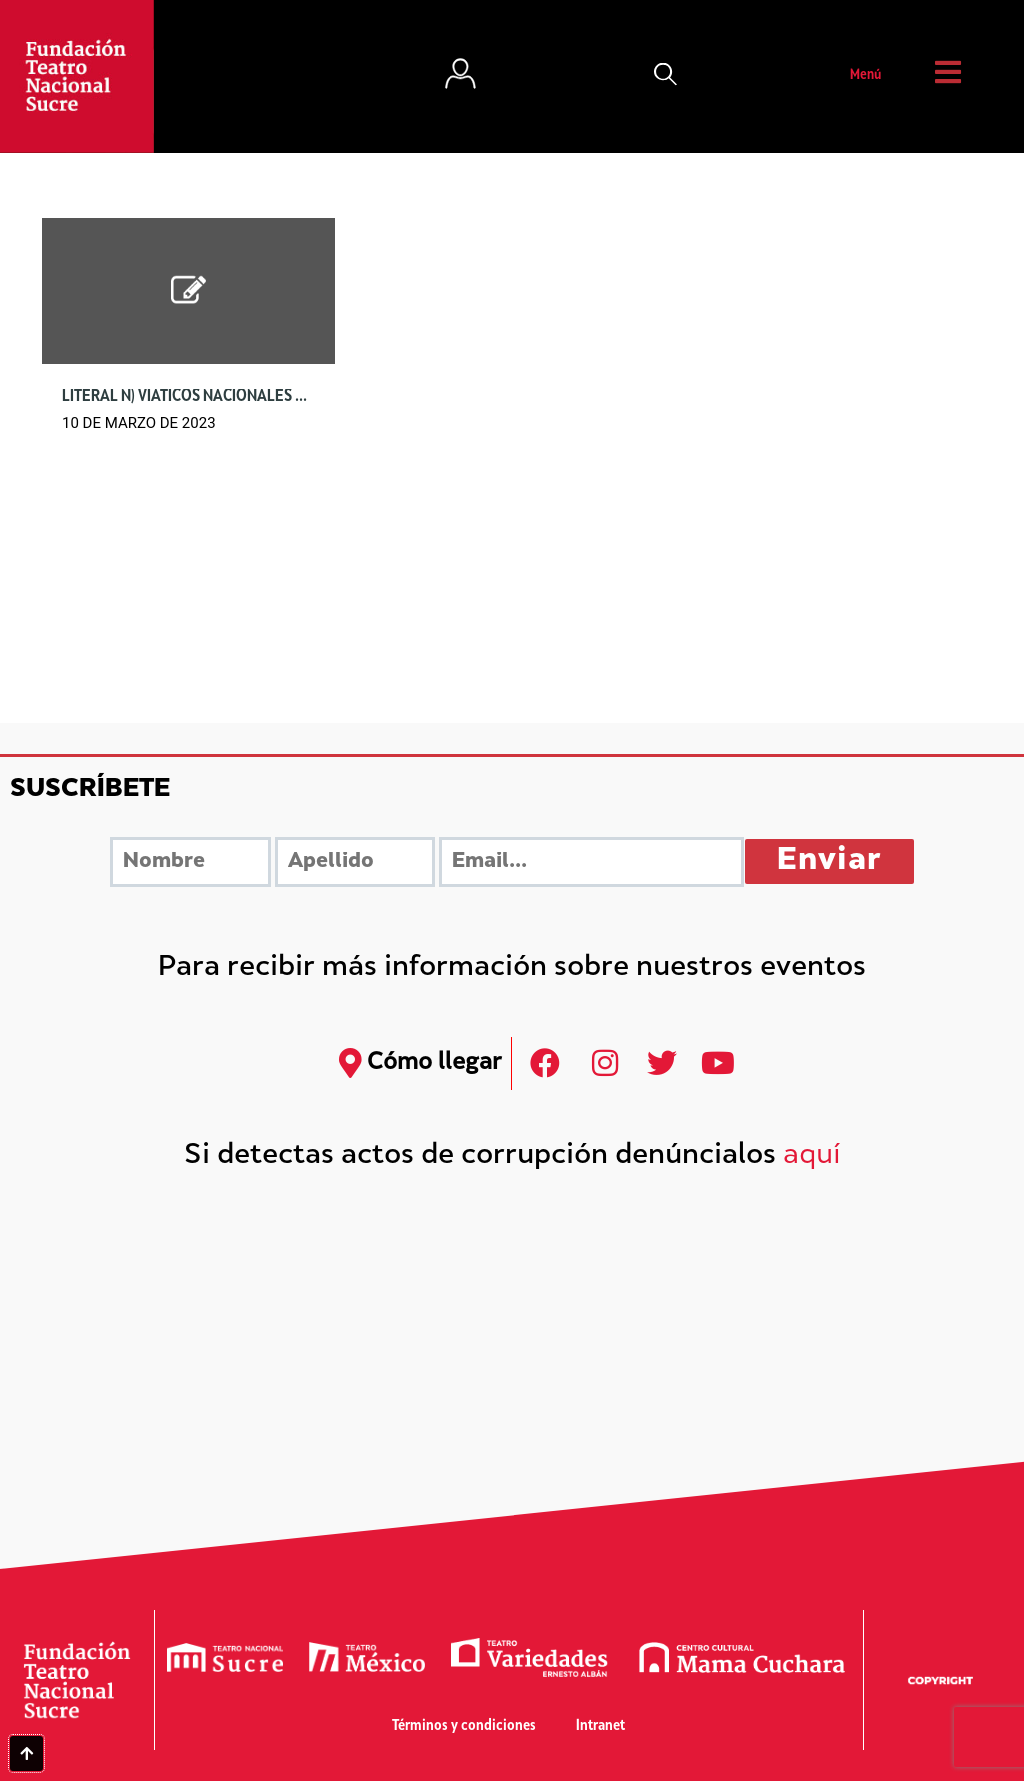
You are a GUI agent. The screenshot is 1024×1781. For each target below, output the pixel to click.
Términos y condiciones (464, 1726)
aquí (812, 1156)
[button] (666, 76)
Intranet (600, 1726)
